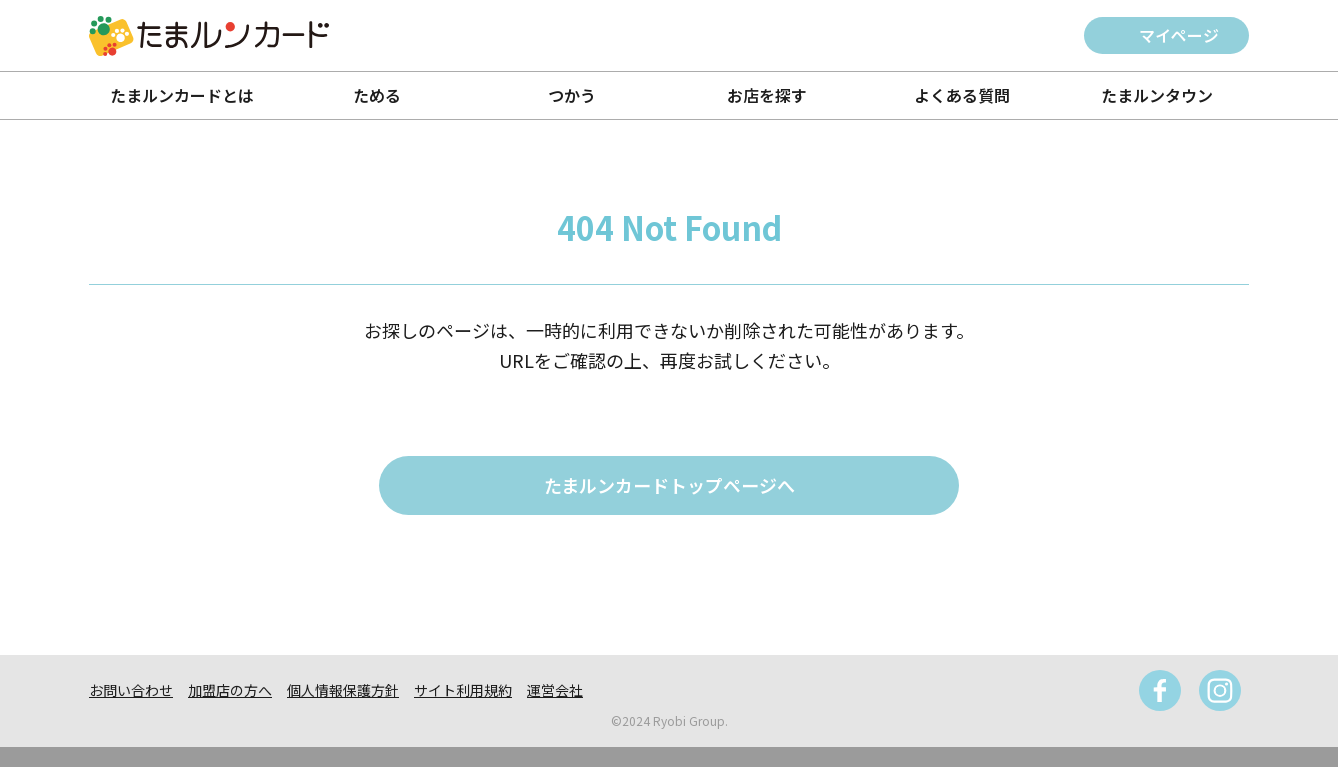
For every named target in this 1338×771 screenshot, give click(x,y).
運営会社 (555, 694)
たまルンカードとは (182, 95)
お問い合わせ (131, 694)
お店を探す (767, 95)
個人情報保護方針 (343, 694)
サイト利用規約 (463, 694)
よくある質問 (962, 95)
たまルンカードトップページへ (669, 487)
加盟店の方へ (230, 694)
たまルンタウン (1157, 95)
